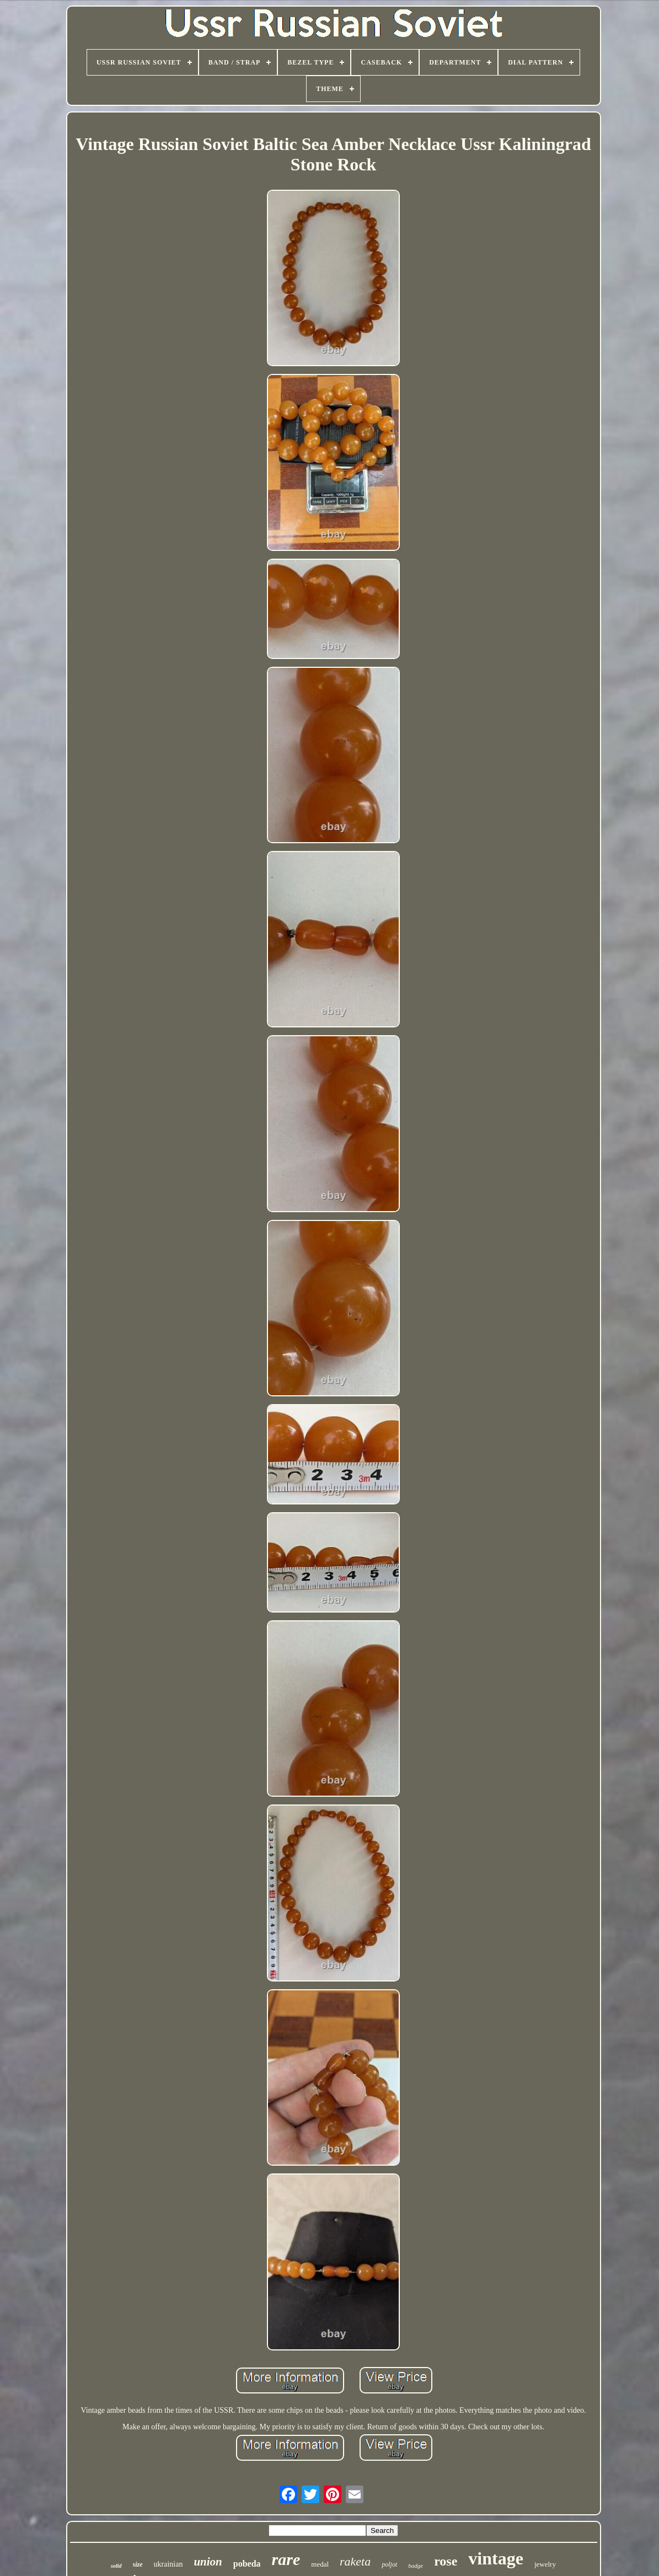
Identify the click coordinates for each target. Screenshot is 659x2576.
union (208, 2561)
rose (445, 2561)
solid (116, 2566)
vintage (495, 2558)
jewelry (545, 2564)
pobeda (247, 2563)
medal (320, 2564)
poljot (389, 2564)
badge (415, 2565)
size (138, 2564)
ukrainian (168, 2564)
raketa (355, 2561)
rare (286, 2559)
